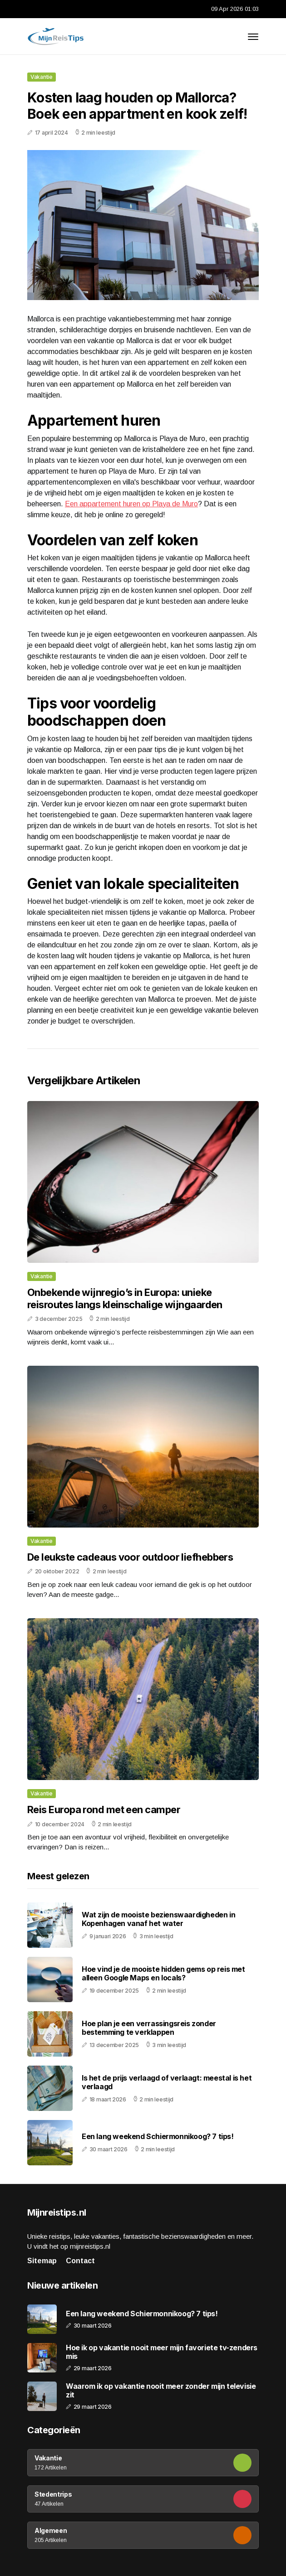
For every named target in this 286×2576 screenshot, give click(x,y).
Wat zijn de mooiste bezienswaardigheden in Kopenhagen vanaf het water (158, 1919)
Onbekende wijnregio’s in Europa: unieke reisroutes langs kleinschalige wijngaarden (124, 1298)
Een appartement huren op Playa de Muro (131, 504)
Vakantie (41, 76)
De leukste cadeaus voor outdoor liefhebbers (130, 1557)
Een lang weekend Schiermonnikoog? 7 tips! (158, 2136)
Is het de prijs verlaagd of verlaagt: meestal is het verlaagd (166, 2082)
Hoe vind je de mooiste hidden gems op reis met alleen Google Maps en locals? (163, 1973)
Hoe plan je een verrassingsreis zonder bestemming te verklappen (149, 2028)
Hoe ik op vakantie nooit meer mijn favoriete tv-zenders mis (161, 2352)
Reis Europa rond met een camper (103, 1809)
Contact (80, 2261)
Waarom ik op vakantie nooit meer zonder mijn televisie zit (161, 2390)
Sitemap (42, 2261)
